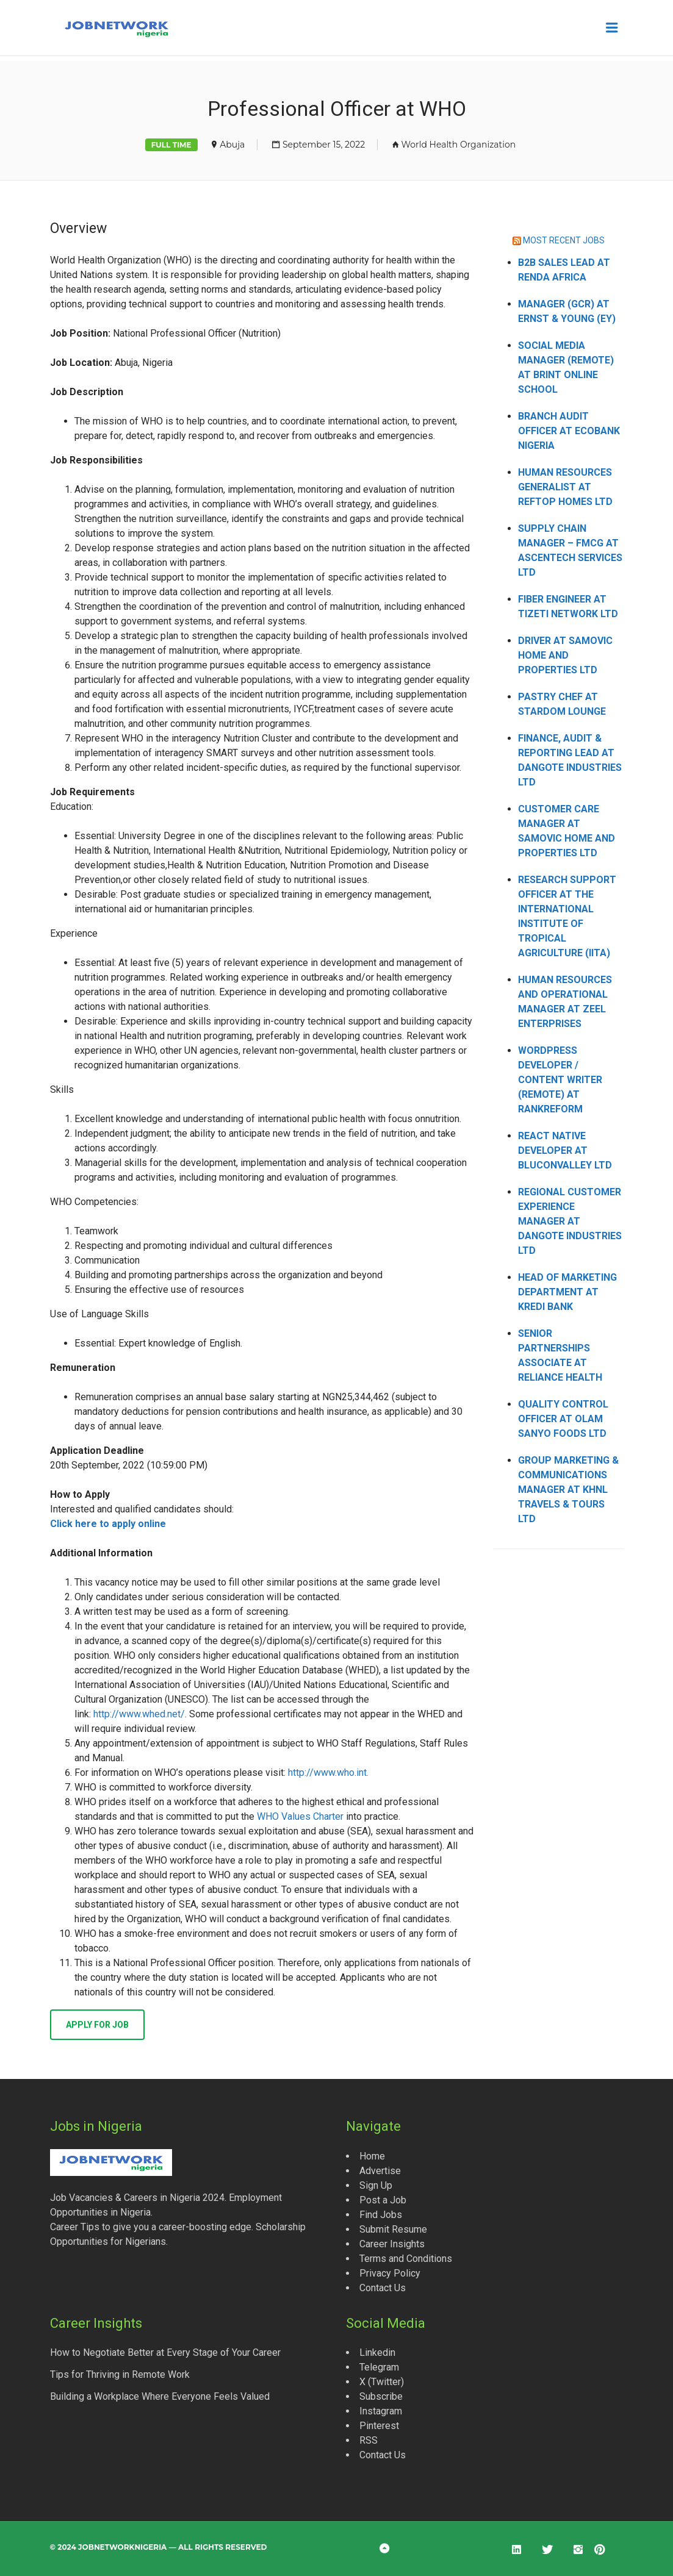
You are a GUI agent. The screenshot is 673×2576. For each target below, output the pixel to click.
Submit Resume (393, 2229)
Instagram (380, 2411)
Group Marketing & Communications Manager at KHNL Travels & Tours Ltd (568, 1489)
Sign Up (375, 2185)
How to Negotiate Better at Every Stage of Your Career (165, 2352)
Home (372, 2156)
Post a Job (382, 2200)
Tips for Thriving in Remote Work (120, 2374)
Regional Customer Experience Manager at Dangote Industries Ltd (570, 1221)
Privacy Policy (389, 2273)
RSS (368, 2440)
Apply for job (97, 2025)
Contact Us (382, 2288)
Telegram (379, 2367)
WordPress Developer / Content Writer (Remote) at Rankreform (560, 1080)
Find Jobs (380, 2214)
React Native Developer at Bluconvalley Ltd (565, 1150)
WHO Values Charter (300, 1816)
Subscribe (381, 2396)
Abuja (232, 144)
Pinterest (379, 2425)
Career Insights (392, 2244)
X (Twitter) (381, 2382)
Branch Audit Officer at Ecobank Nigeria (569, 430)
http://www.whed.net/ (139, 1714)
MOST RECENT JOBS (564, 240)
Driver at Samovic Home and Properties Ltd (565, 655)
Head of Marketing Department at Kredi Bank (567, 1292)
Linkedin (377, 2352)
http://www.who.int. (328, 1772)
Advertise (380, 2171)
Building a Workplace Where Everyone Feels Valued (160, 2396)
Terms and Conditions (405, 2258)
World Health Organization (458, 144)
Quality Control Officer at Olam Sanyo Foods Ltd (563, 1418)
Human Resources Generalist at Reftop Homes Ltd (565, 487)
